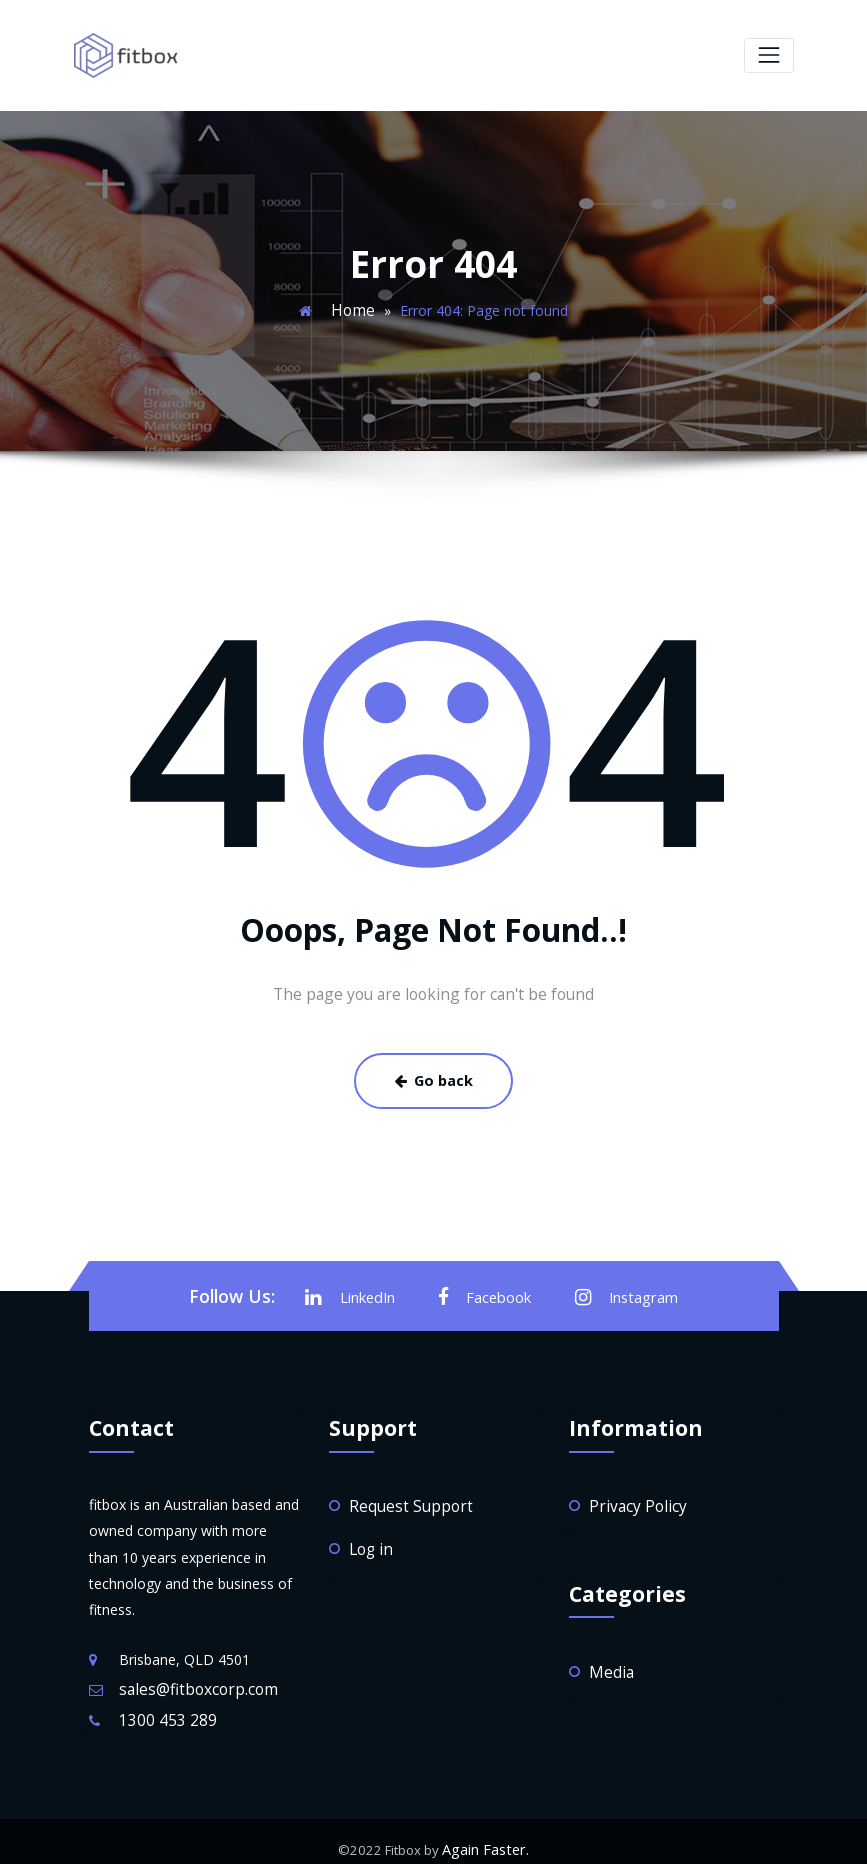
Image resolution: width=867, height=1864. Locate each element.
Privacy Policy (633, 1495)
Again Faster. (486, 1834)
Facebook (487, 1288)
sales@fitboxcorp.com (191, 1678)
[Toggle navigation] (768, 54)
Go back (434, 1075)
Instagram (622, 1288)
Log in (369, 1536)
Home (353, 307)
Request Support (403, 1495)
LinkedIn (357, 1288)
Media (609, 1658)
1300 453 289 (163, 1706)
